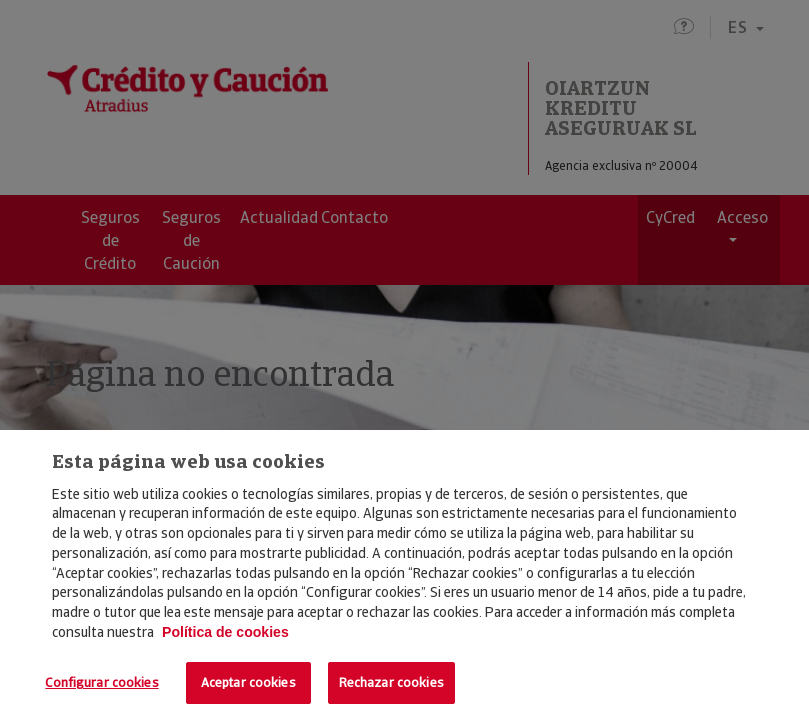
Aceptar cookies (248, 682)
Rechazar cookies (391, 682)
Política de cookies (225, 632)
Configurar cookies (101, 682)
